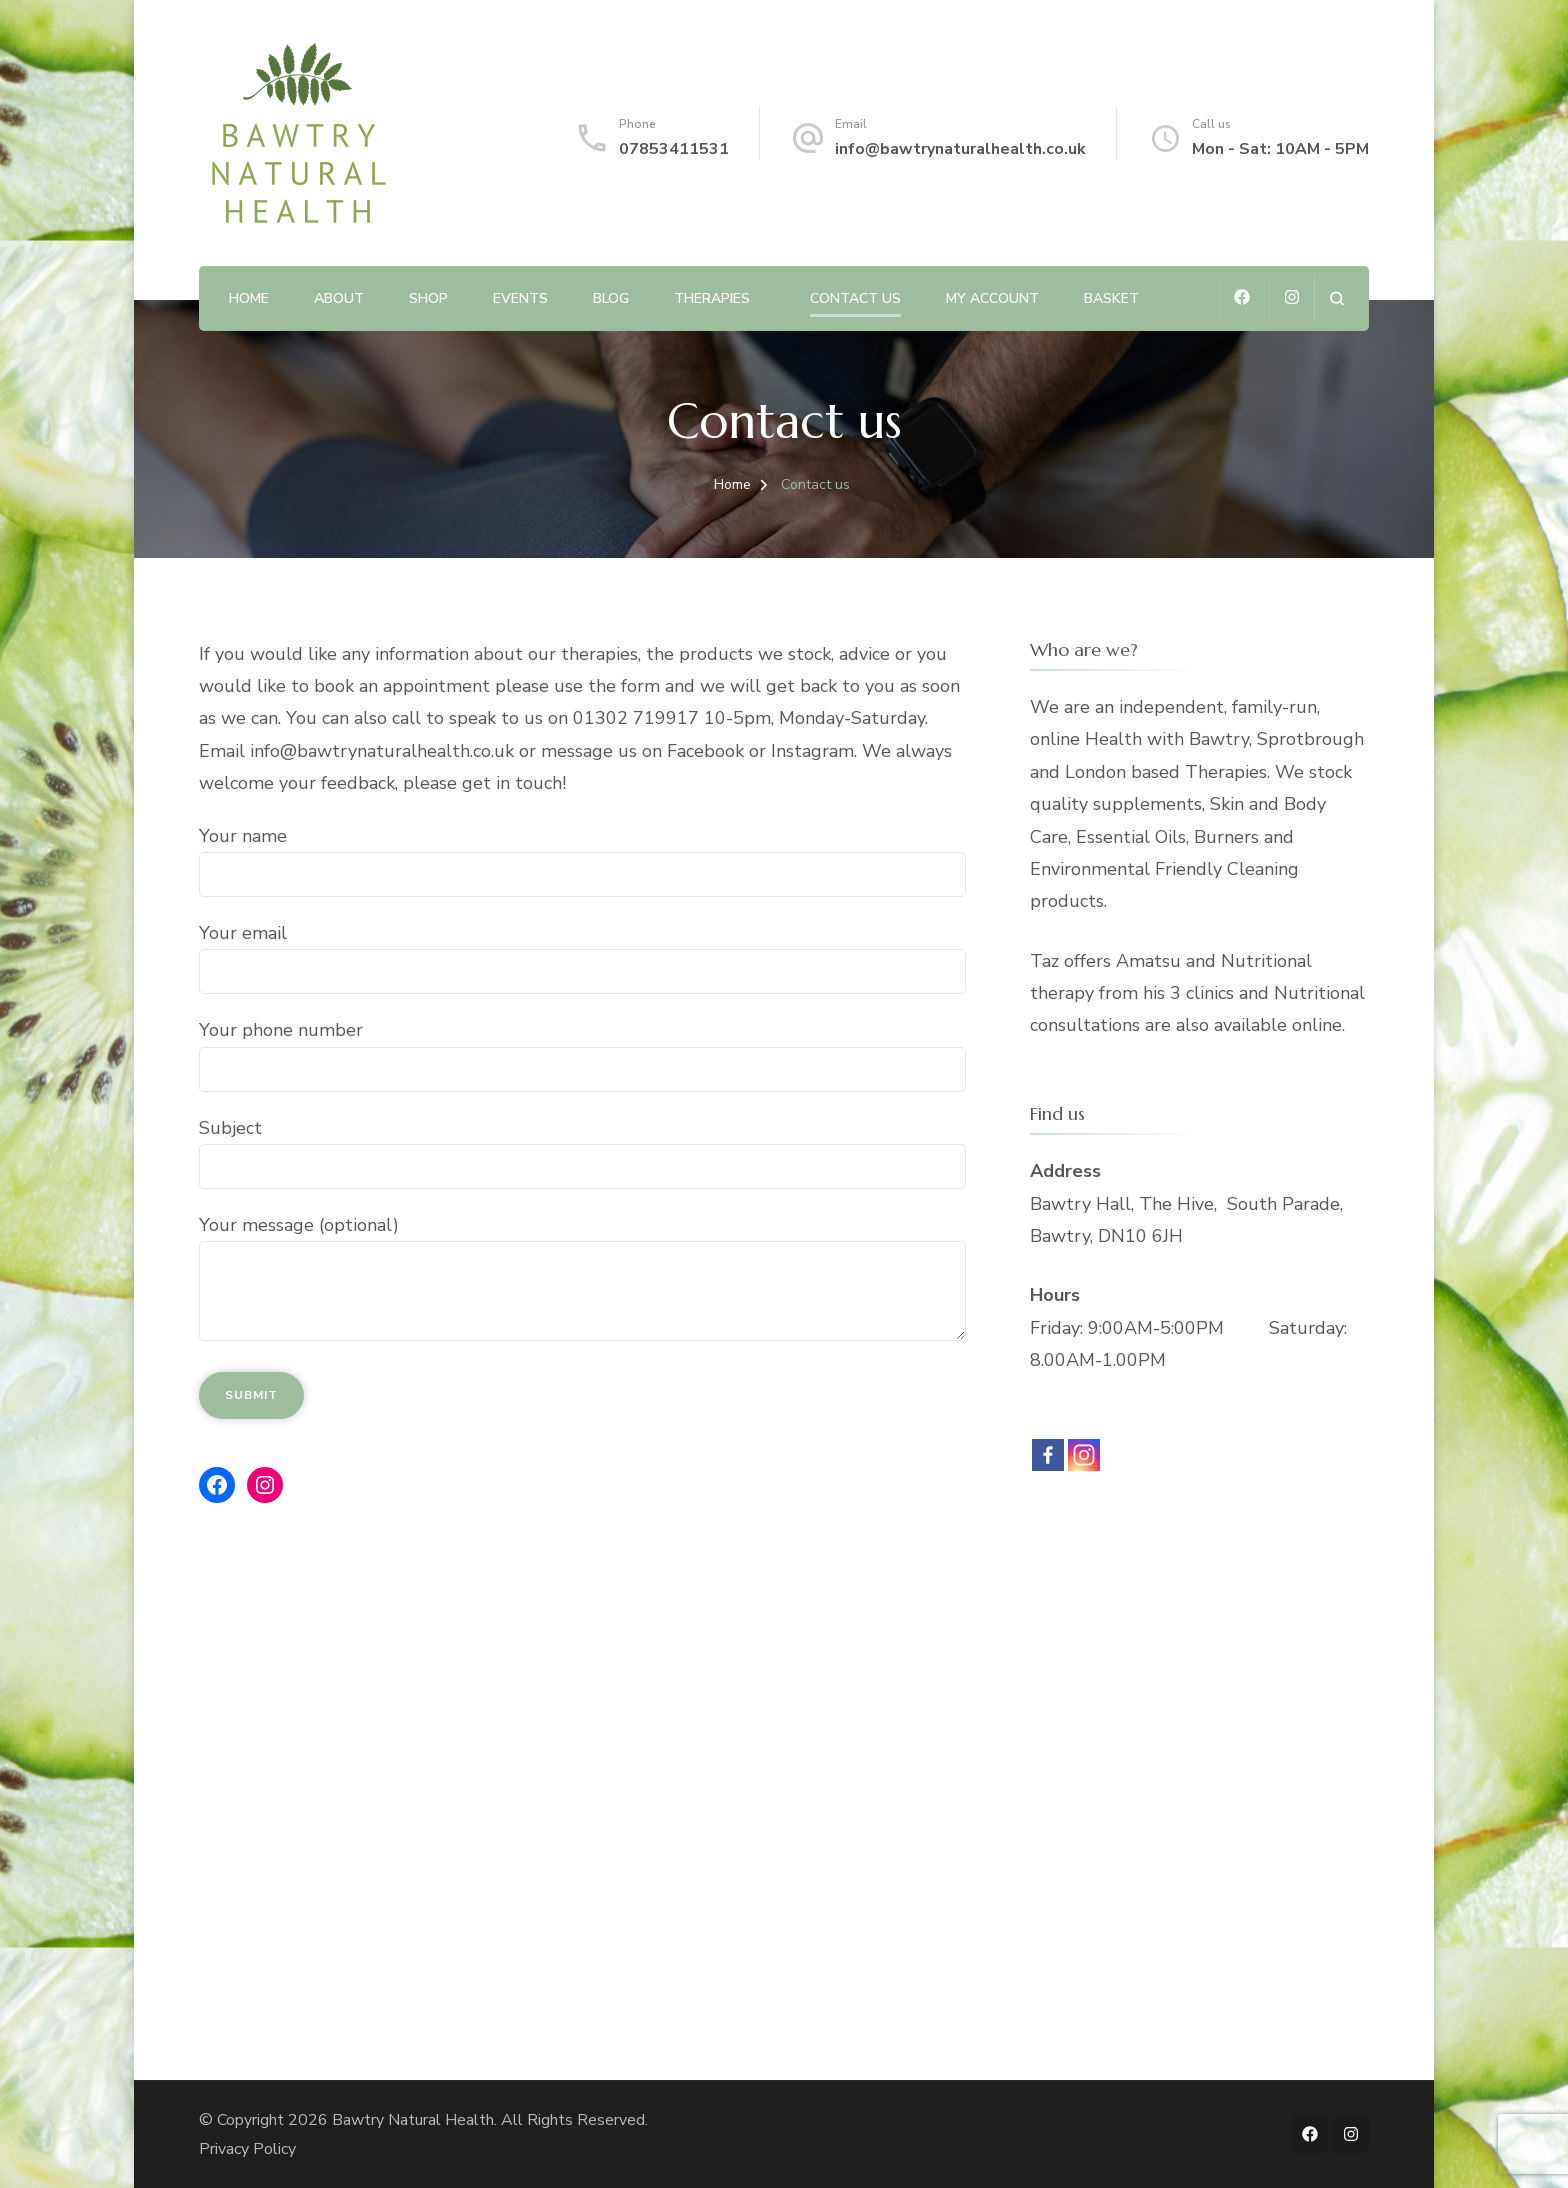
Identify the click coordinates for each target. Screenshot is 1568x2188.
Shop (428, 298)
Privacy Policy (247, 2149)
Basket (1111, 298)
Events (520, 298)
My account (992, 298)
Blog (611, 298)
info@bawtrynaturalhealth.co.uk (960, 149)
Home (249, 298)
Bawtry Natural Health (413, 2120)
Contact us (855, 298)
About (339, 298)
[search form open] (1336, 298)
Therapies (712, 298)
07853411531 (674, 149)
